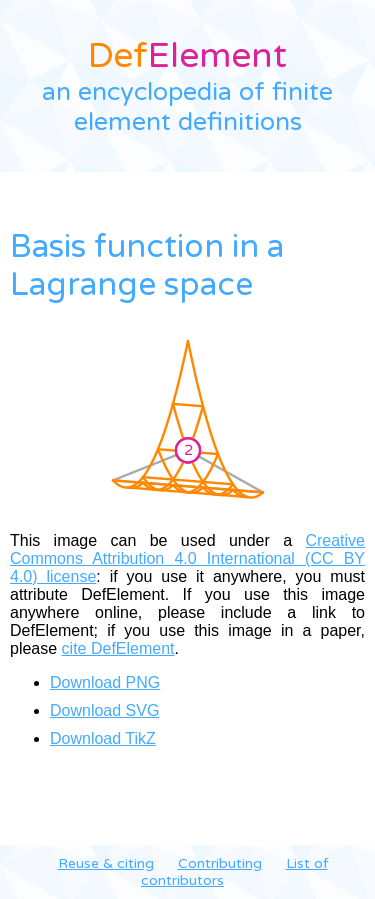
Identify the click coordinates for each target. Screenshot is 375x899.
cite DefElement (118, 648)
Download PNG (105, 682)
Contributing (220, 863)
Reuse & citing (106, 863)
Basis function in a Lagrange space (147, 266)
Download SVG (104, 710)
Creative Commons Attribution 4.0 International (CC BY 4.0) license (187, 558)
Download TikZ (103, 738)
